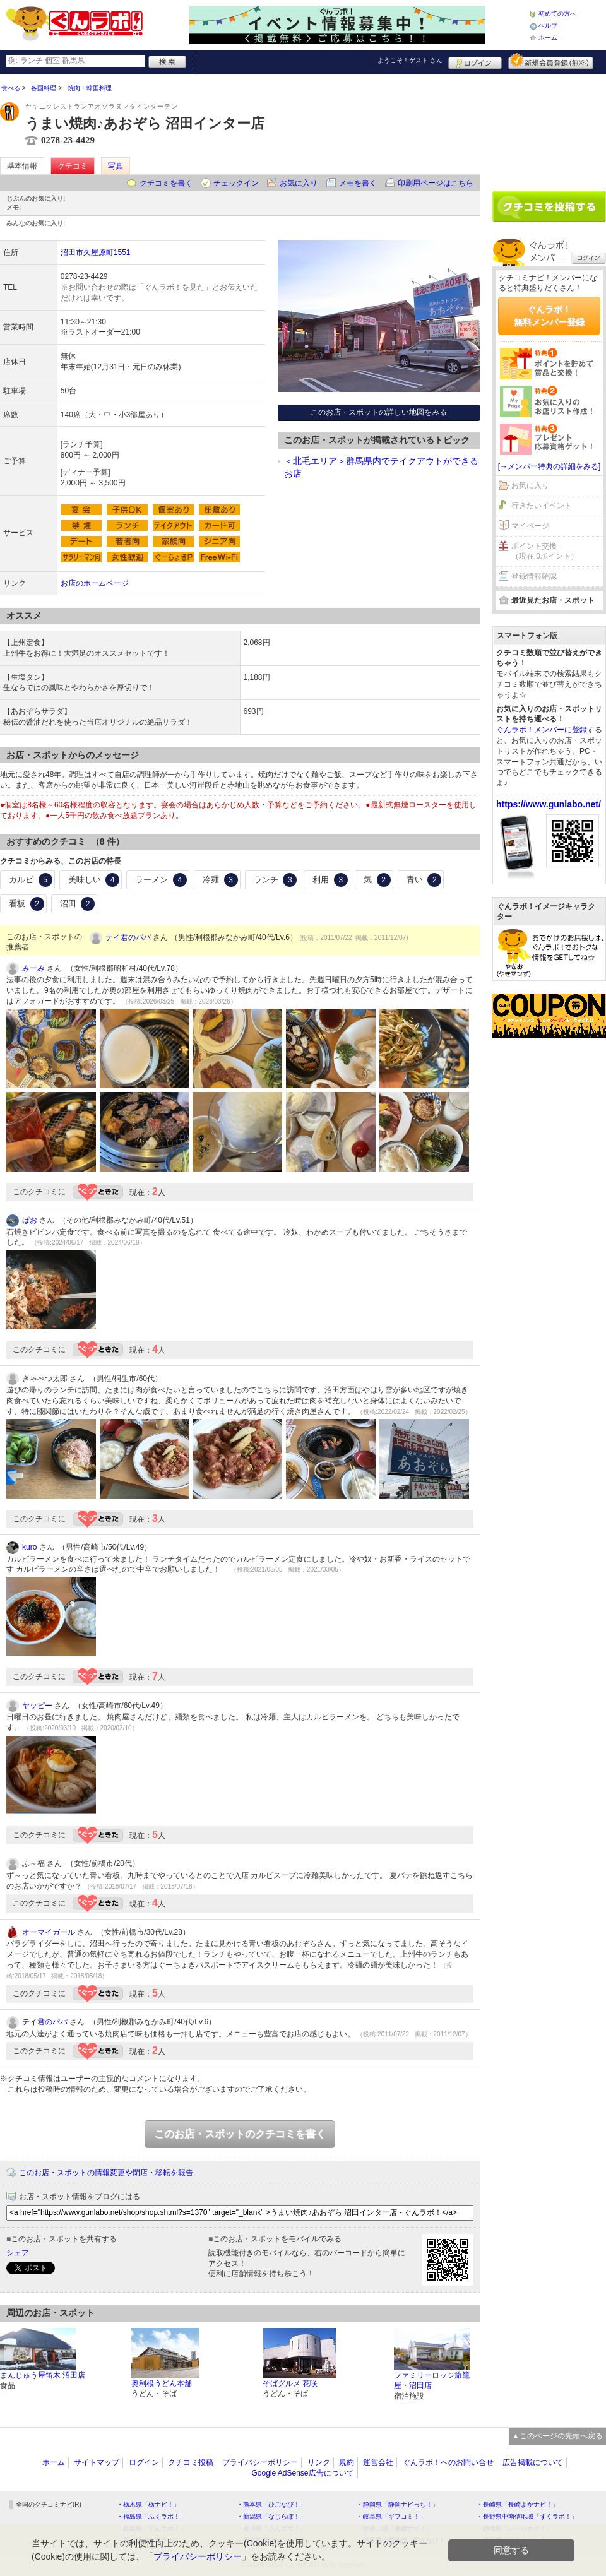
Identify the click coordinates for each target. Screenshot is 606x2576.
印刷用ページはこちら (435, 183)
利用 (330, 880)
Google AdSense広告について (302, 2473)
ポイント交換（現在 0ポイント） (544, 551)
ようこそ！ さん (410, 60)
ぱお (29, 1220)
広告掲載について (532, 2462)
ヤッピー (37, 1705)
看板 (26, 904)
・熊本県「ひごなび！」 (271, 2504)
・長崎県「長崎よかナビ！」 (518, 2504)
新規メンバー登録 (550, 61)
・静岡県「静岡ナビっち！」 (398, 2504)
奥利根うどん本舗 (161, 2383)
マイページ (530, 525)
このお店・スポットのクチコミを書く (240, 2133)
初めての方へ (557, 13)
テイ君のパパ (128, 937)
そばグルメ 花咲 (290, 2383)
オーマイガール (48, 1932)
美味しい (94, 880)
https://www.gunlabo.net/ (548, 804)
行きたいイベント (541, 505)
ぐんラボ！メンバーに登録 (541, 729)
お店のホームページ (95, 583)
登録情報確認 (534, 576)
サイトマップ (96, 2462)
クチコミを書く (166, 183)
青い (424, 880)
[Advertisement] (549, 127)
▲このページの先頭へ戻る (557, 2435)
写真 (115, 166)
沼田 (77, 904)
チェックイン (236, 183)
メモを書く (358, 183)
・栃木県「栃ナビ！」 (148, 2504)
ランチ (275, 880)
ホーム (547, 37)
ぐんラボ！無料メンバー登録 (549, 315)
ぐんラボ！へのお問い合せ (448, 2462)
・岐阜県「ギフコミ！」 (391, 2516)
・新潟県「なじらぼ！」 (271, 2516)
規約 (346, 2462)
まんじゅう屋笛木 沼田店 (42, 2375)
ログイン (475, 61)
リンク (318, 2462)
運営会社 (378, 2462)
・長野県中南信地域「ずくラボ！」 (527, 2516)
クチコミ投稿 (190, 2462)
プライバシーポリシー (260, 2462)
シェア (17, 2252)
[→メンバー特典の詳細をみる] (549, 466)
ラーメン (161, 880)
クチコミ (72, 166)
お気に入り (299, 183)
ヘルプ (547, 25)
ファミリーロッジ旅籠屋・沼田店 (432, 2380)
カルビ (30, 880)
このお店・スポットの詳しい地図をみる (379, 412)
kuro (29, 1547)
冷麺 (220, 880)
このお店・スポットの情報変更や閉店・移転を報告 (106, 2172)
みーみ (33, 968)
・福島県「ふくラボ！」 (151, 2516)
